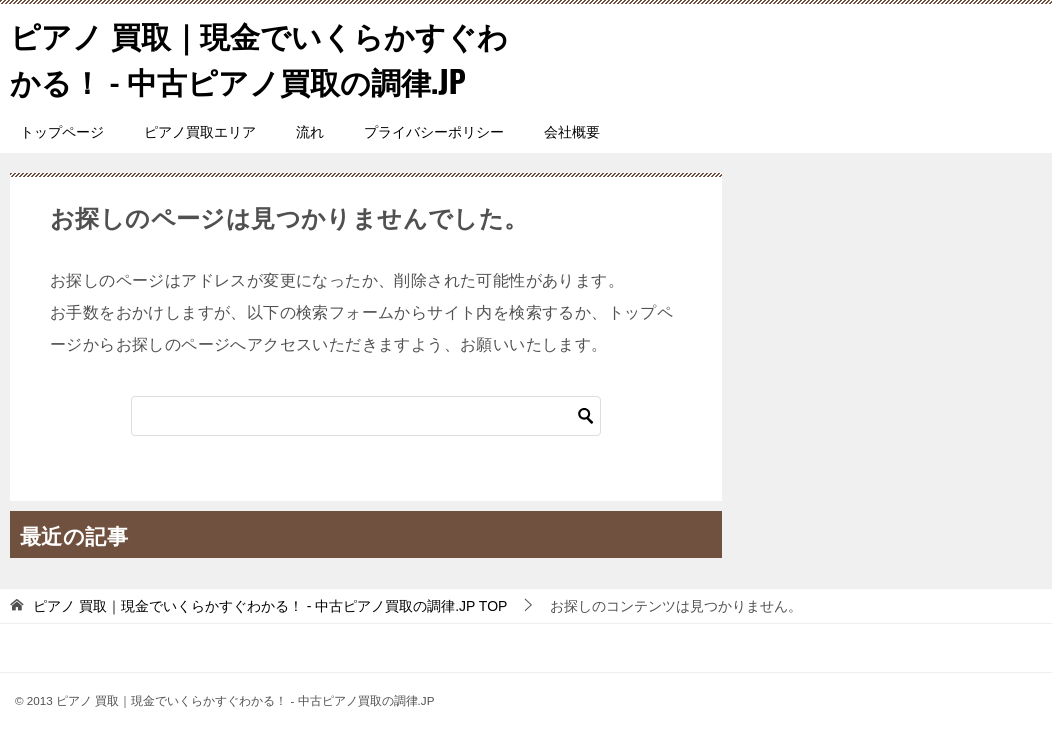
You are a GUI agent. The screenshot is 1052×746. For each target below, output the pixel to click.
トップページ (62, 130)
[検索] (366, 414)
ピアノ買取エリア (200, 130)
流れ (310, 130)
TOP (270, 604)
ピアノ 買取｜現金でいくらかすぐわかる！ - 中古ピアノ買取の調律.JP (259, 57)
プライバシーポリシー (434, 130)
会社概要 (572, 130)
